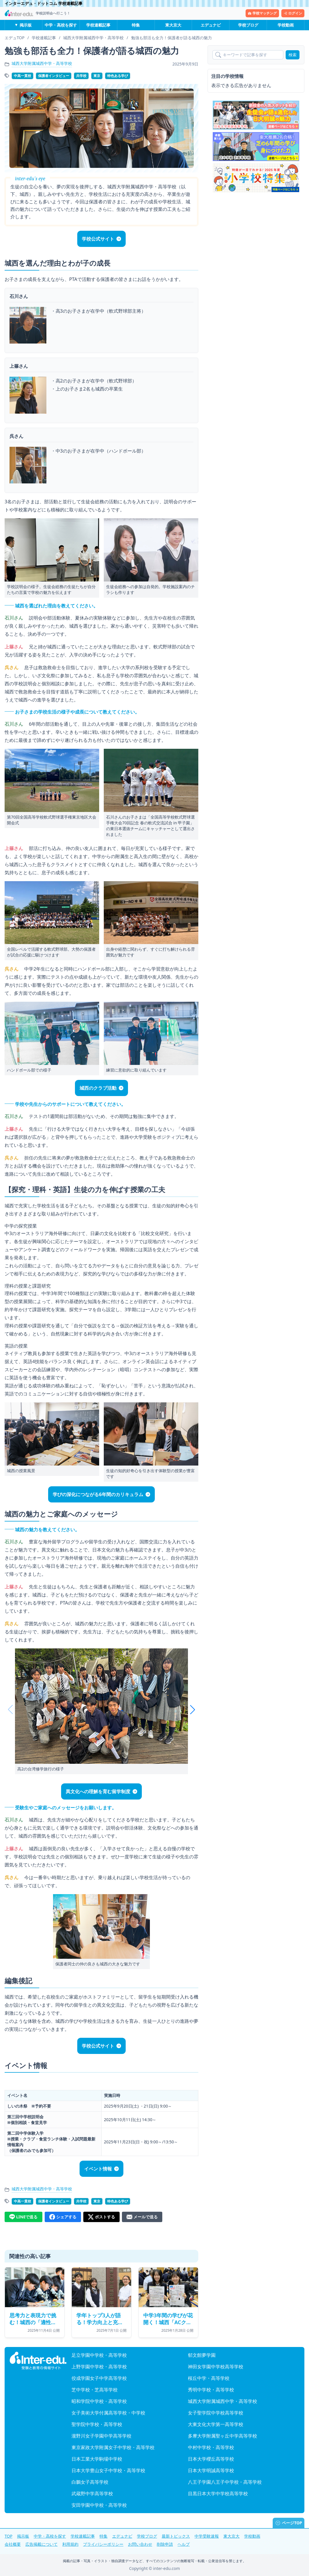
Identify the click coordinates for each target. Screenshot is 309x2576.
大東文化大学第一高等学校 (215, 2424)
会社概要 (13, 2544)
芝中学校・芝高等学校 (94, 2389)
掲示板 (26, 25)
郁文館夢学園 (202, 2355)
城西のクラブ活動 (98, 1088)
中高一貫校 (22, 75)
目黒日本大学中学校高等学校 (218, 2493)
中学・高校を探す (61, 25)
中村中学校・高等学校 (211, 2447)
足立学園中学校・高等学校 (99, 2355)
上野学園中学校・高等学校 (99, 2366)
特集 (136, 25)
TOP (8, 2536)
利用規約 (70, 2544)
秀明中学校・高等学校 (211, 2389)
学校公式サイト (98, 239)
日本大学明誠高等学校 (211, 2470)
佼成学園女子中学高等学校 (99, 2378)
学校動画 (286, 25)
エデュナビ (211, 25)
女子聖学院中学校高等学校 (215, 2413)
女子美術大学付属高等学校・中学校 (108, 2413)
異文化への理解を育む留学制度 (98, 1791)
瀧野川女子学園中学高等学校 (101, 2436)
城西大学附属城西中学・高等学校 (42, 63)
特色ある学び (117, 75)
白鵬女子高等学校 (89, 2482)
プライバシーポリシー (103, 2544)
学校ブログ (248, 25)
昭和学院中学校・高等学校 (99, 2401)
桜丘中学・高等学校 (208, 2378)
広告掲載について (41, 2544)
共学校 (81, 75)
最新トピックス (176, 2536)
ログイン (293, 13)
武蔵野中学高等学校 (92, 2493)
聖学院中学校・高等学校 (96, 2424)
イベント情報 (98, 2169)
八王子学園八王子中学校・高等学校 (225, 2482)
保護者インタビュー (53, 75)
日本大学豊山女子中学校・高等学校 (108, 2470)
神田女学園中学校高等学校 (215, 2366)
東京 (96, 75)
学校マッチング (262, 13)
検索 (293, 54)
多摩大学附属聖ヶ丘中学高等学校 (222, 2436)
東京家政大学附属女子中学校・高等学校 (112, 2447)
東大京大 (173, 25)
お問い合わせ (140, 2544)
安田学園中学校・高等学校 (99, 2505)
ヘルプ (184, 2544)
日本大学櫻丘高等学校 (211, 2459)
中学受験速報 (207, 2536)
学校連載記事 (98, 25)
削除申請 (165, 2544)
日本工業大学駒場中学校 (96, 2459)
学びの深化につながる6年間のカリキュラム (98, 1494)
